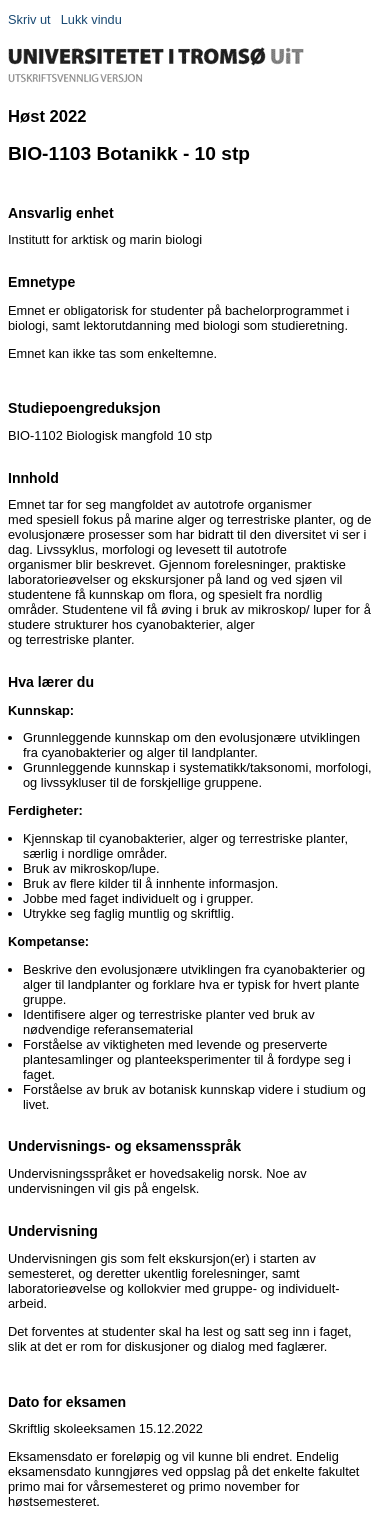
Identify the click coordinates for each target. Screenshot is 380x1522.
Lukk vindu (91, 19)
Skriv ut (29, 19)
